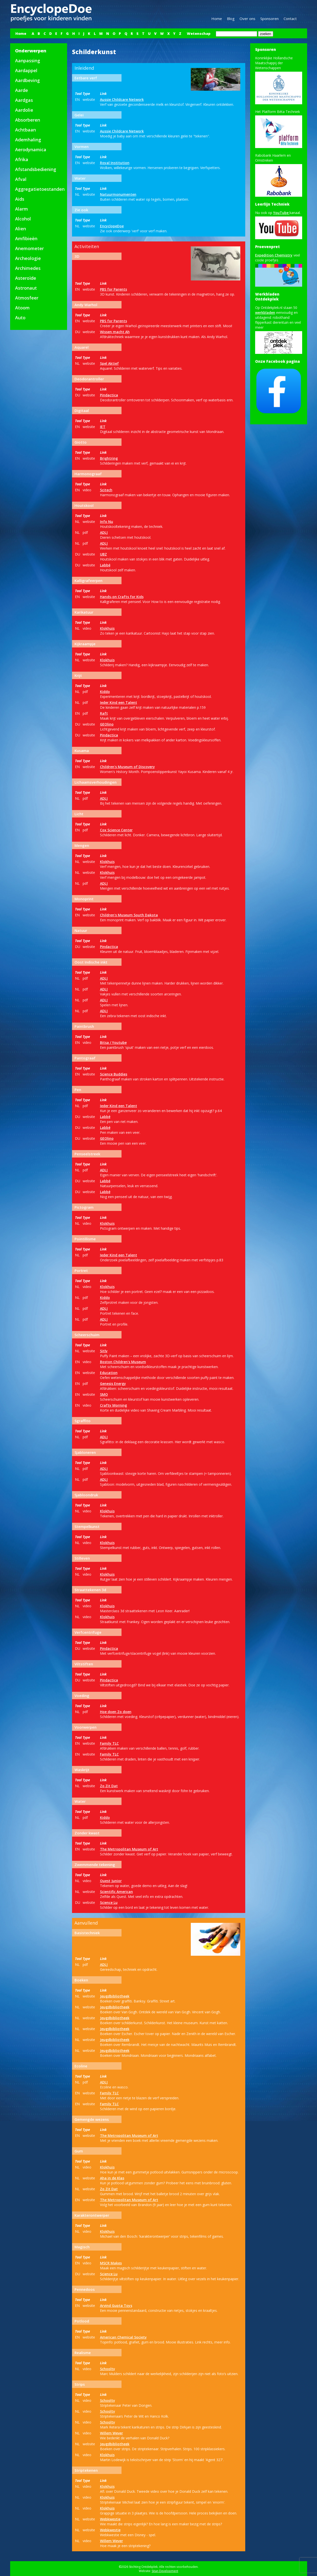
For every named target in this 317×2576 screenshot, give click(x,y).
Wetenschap (198, 33)
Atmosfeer (26, 298)
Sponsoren (269, 18)
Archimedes (28, 268)
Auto (20, 318)
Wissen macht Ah (115, 331)
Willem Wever (111, 2433)
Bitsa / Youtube (113, 1042)
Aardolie (24, 110)
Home (216, 18)
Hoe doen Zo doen (115, 1711)
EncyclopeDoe (112, 226)
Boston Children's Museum (123, 1361)
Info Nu (106, 521)
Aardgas (24, 100)
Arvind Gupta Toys (116, 2305)
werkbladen (265, 312)
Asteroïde (25, 278)
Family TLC (109, 1743)
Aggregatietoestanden (40, 189)
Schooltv (107, 2368)
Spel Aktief (109, 363)
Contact (290, 18)
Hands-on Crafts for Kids (122, 596)
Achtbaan (25, 130)
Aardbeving (27, 80)
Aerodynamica (30, 149)
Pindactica (109, 395)
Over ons (247, 18)
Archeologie (28, 258)
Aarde (21, 90)
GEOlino (107, 724)
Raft (104, 713)
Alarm (21, 209)
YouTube (281, 212)
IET (102, 426)
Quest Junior (111, 1880)
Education (109, 1372)
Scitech (106, 490)
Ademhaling (28, 140)
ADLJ (104, 532)
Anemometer (29, 248)
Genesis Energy (113, 1383)
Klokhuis (107, 628)
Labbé (105, 565)
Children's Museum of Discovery (127, 766)
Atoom (22, 308)
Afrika (21, 159)
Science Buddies (113, 1074)
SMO (104, 1394)
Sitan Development (165, 2571)
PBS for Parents (113, 289)
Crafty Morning (113, 1405)
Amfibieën (26, 238)
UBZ (103, 554)
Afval (20, 179)
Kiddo (105, 691)
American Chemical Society (123, 2337)
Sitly (104, 1351)
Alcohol (23, 219)
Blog (231, 18)
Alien (20, 229)
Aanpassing (27, 61)
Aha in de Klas (112, 2178)
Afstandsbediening (35, 169)
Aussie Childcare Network (122, 99)
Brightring (109, 458)
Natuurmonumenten (118, 194)
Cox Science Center (116, 830)
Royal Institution (114, 162)
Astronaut (26, 288)
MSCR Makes (111, 2263)
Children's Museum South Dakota (129, 915)
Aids (19, 199)
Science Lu (109, 1902)
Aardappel (26, 70)
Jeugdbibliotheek (114, 1996)
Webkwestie (110, 2519)
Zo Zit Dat (109, 1785)
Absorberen (27, 120)
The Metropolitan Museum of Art (129, 1849)
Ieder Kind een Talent (118, 702)
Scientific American (116, 1891)
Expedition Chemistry (274, 255)
